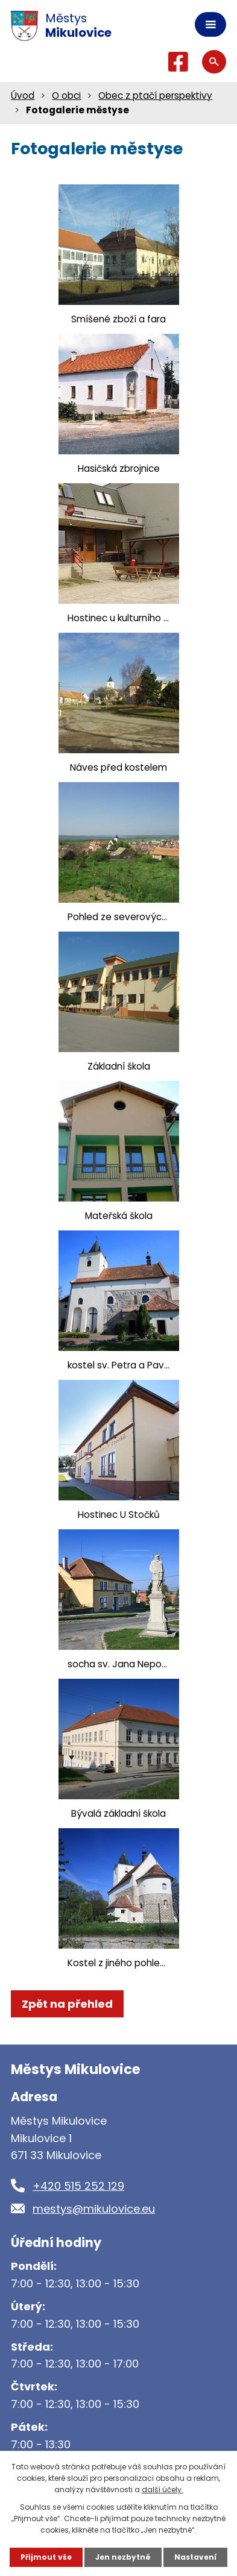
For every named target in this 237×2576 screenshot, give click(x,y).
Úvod (22, 95)
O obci (66, 95)
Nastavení (195, 2557)
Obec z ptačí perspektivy (155, 95)
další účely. (162, 2489)
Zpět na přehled (67, 2003)
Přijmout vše (46, 2557)
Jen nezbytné (123, 2557)
